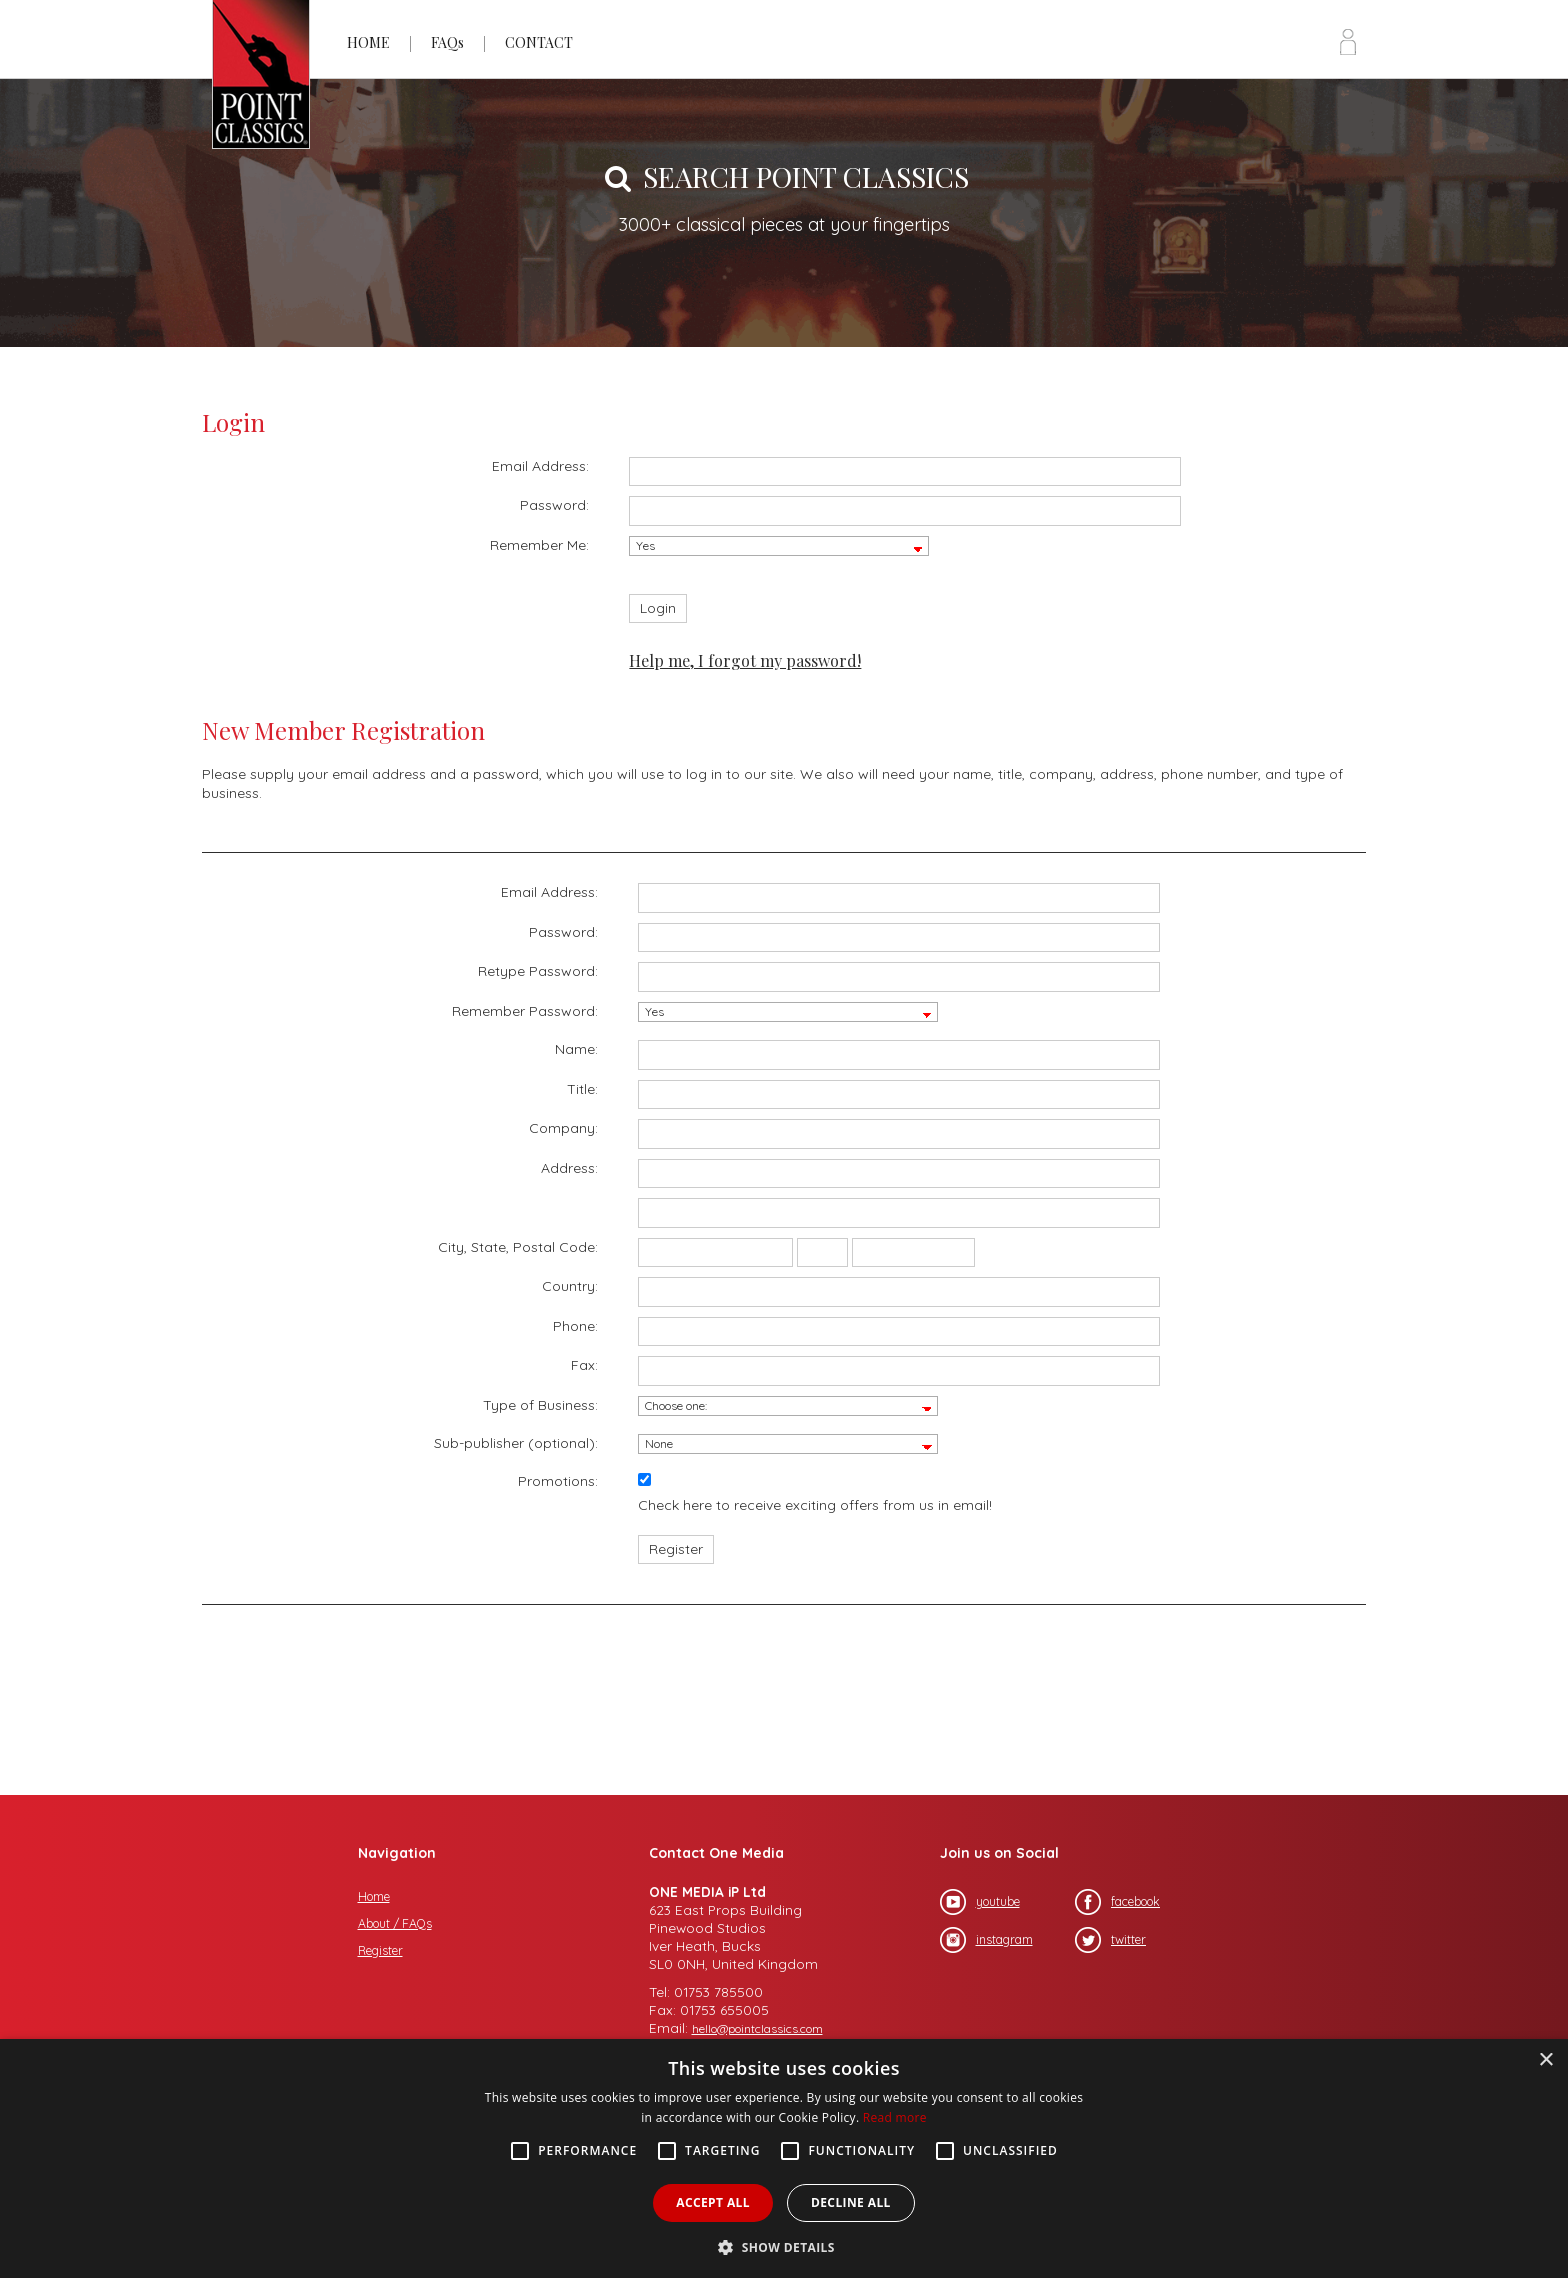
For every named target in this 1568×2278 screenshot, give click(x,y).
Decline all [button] (851, 2202)
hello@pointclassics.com (757, 2028)
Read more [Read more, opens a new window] (895, 2117)
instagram (986, 1940)
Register (380, 1950)
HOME (368, 42)
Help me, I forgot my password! (745, 660)
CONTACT (539, 42)
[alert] (784, 2158)
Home (374, 1896)
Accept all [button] (713, 2202)
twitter (1110, 1940)
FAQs (447, 42)
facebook (1117, 1902)
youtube (980, 1902)
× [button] (1545, 2060)
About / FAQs (395, 1923)
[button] (784, 2245)
